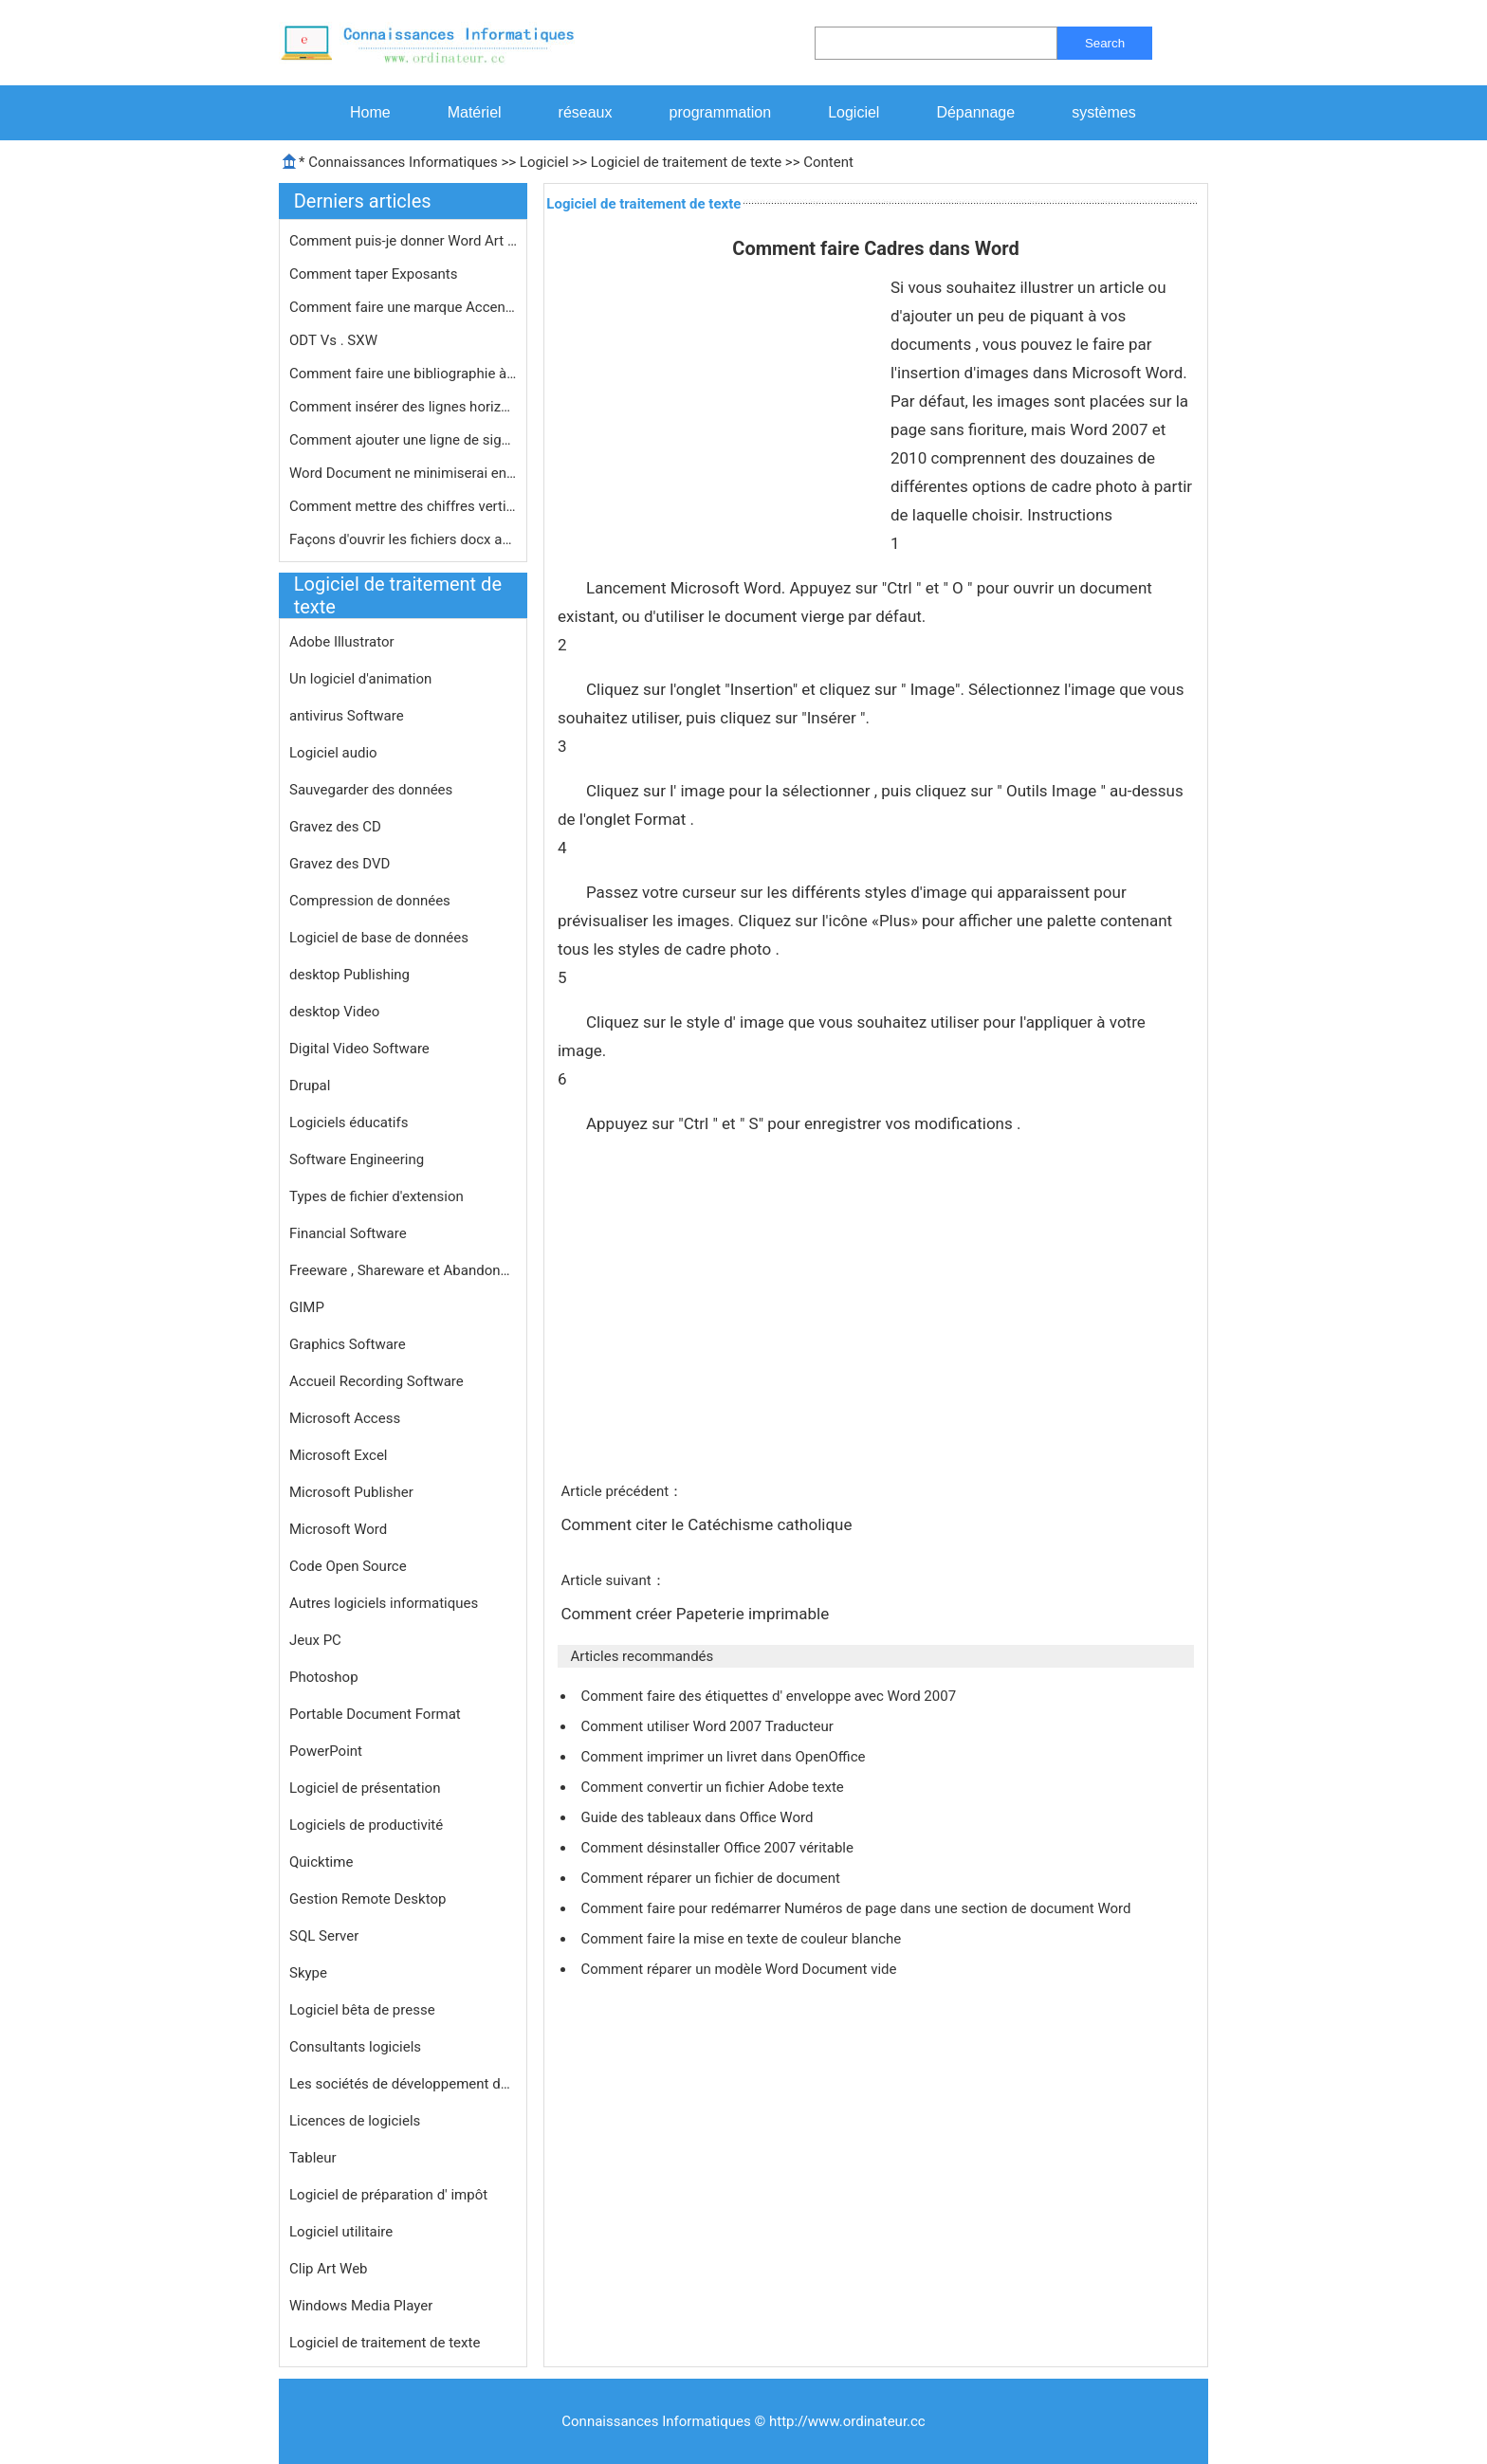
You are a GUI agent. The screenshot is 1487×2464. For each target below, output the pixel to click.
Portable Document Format (375, 1714)
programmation (721, 112)
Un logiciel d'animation (360, 678)
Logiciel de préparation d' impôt (388, 2194)
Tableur (313, 2157)
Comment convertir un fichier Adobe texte (713, 1787)
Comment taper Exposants (375, 274)
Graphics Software (347, 1344)
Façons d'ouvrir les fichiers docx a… (400, 539)
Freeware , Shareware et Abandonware (403, 1270)
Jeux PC (315, 1640)
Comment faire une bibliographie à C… (403, 373)
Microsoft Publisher (351, 1492)
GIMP (306, 1307)
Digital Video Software (359, 1048)
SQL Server (323, 1935)
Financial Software (348, 1233)
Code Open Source (348, 1566)
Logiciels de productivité (366, 1825)
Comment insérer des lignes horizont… (403, 406)
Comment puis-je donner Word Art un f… (403, 240)
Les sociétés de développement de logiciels (403, 2083)
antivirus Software (346, 715)
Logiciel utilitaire (341, 2231)
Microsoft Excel (338, 1455)
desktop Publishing (349, 974)
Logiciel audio (333, 752)
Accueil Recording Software (376, 1381)
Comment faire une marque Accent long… (403, 307)
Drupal (309, 1085)
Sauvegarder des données (370, 789)
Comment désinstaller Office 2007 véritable (718, 1847)
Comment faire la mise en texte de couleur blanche (742, 1938)
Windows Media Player (360, 2305)
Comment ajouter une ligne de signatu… (403, 439)
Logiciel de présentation (364, 1788)
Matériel (475, 112)
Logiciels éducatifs (348, 1122)
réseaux (586, 112)
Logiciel (853, 112)
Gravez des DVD (339, 863)
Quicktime (321, 1862)
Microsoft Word (338, 1529)
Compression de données (369, 900)
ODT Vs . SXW (335, 340)
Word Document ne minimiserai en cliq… (403, 473)
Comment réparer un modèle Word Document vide (740, 1969)
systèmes (1104, 112)
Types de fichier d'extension (376, 1196)
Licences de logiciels (354, 2120)
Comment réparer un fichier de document (711, 1878)
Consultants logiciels (355, 2046)
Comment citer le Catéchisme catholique (707, 1524)
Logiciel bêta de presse (362, 2009)
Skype (308, 1972)
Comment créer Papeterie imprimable (696, 1613)
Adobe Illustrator (342, 641)
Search (1105, 43)
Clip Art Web (328, 2268)
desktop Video (334, 1011)
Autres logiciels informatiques (383, 1603)
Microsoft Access (344, 1418)
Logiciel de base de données (378, 937)
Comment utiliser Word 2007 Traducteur (708, 1726)
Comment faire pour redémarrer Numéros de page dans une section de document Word (857, 1908)
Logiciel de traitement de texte (686, 162)
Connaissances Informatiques (402, 162)
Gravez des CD (335, 826)
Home (370, 112)
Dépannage (975, 112)
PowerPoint (325, 1751)
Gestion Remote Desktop (367, 1898)
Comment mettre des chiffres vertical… (403, 506)
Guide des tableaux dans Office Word (698, 1817)
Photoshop (323, 1677)
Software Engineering (356, 1159)
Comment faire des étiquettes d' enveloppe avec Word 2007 (769, 1696)
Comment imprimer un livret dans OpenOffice (724, 1756)
